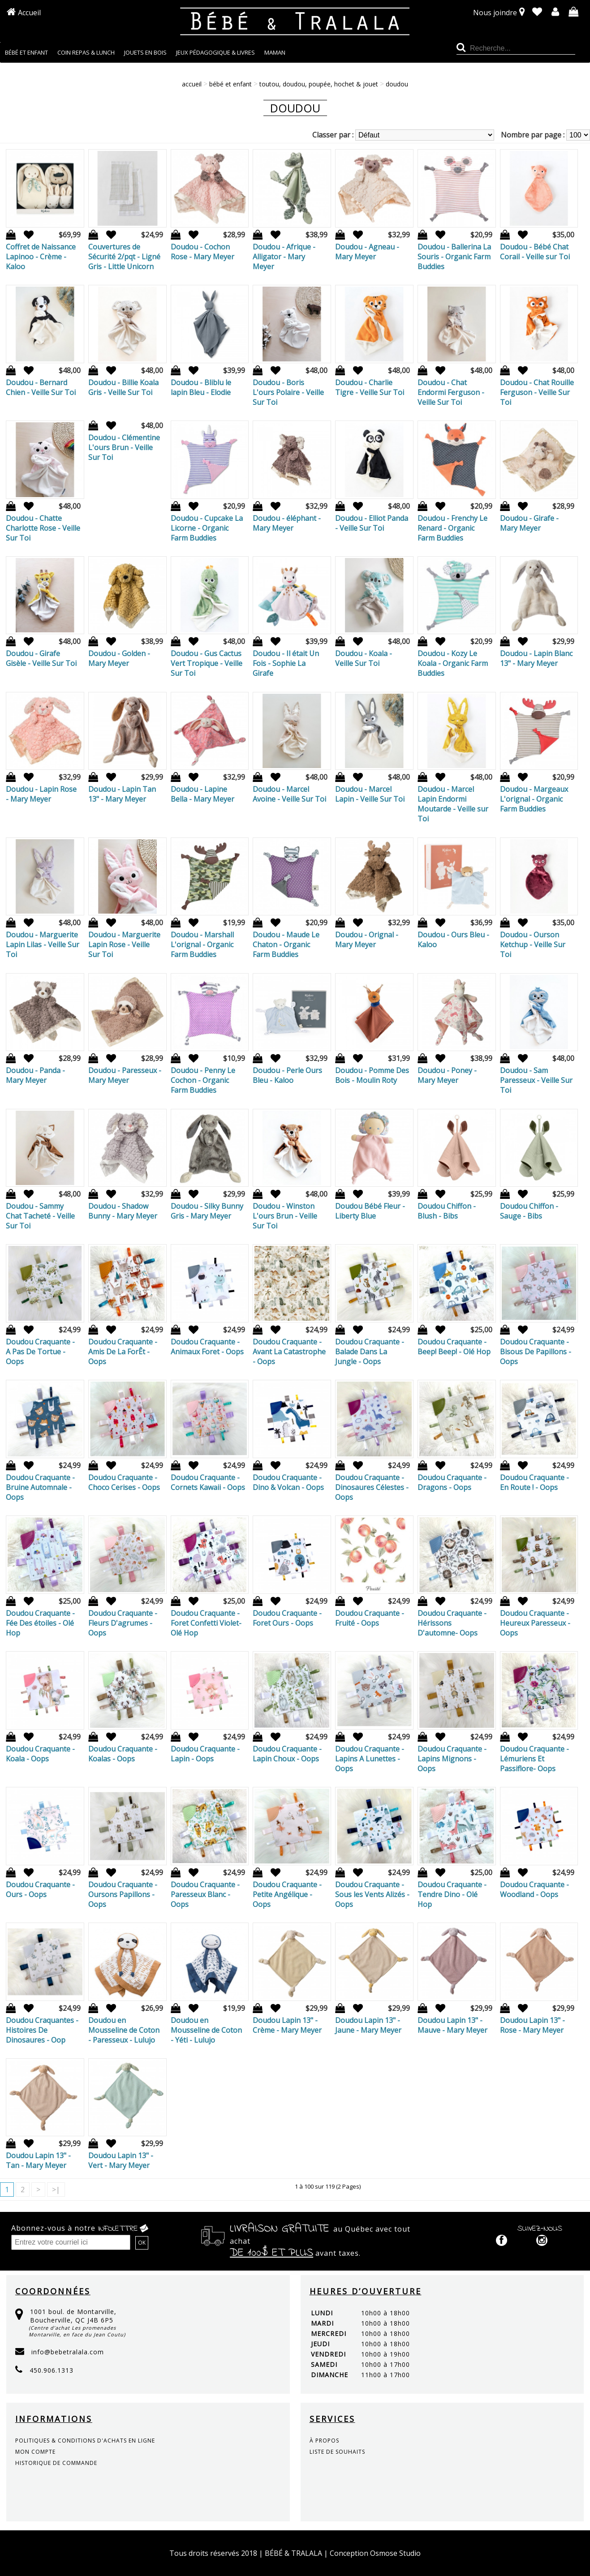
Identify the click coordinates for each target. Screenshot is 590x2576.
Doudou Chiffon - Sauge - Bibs (529, 1211)
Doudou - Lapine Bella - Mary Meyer (202, 794)
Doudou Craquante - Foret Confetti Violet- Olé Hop (206, 1623)
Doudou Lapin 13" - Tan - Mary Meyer (38, 2160)
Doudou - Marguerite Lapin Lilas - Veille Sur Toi (42, 944)
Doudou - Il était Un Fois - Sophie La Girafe (286, 663)
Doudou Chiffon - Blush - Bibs (447, 1211)
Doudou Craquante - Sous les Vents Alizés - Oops (372, 1894)
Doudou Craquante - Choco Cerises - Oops (124, 1482)
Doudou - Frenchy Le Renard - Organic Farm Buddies (452, 528)
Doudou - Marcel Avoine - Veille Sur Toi (289, 794)
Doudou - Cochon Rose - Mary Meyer (202, 252)
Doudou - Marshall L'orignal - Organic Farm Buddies (202, 944)
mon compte (35, 2452)
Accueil (29, 12)
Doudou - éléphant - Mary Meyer (287, 523)
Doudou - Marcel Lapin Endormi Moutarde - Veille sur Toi (453, 804)
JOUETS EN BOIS (145, 52)
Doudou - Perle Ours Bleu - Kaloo (287, 1075)
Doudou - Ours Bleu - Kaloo (453, 939)
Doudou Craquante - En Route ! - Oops (534, 1482)
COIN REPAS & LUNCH (86, 52)
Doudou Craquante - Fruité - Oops (369, 1618)
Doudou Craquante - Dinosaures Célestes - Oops (372, 1487)
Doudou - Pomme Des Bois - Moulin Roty (372, 1075)
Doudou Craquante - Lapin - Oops (205, 1754)
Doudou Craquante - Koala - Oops (40, 1754)
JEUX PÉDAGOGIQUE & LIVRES (215, 52)
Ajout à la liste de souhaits (26, 235)
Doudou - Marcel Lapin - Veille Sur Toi (370, 794)
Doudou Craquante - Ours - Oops (40, 1889)
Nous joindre (495, 12)
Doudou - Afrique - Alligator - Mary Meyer (284, 256)
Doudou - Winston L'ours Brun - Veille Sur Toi (285, 1216)
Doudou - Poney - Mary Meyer (447, 1075)
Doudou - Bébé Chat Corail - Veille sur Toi (535, 252)
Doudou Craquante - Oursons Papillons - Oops (122, 1894)
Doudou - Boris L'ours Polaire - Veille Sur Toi (288, 392)
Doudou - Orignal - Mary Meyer (366, 939)
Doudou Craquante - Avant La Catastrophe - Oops (289, 1351)
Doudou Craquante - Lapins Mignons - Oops (452, 1758)
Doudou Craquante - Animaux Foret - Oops (207, 1347)
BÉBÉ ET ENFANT (26, 52)
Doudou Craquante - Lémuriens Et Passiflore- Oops (534, 1758)
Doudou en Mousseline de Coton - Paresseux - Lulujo (123, 2030)
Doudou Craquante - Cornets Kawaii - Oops (208, 1482)
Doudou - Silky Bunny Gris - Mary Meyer (207, 1211)
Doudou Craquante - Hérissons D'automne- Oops (452, 1623)
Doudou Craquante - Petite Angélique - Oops (287, 1894)
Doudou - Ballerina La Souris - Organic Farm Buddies (454, 256)
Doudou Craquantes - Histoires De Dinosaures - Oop (42, 2030)
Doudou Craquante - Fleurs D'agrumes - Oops (122, 1623)
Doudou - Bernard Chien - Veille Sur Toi (41, 387)
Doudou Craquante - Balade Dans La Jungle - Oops (369, 1351)
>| (56, 2189)
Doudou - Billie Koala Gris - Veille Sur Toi (123, 387)
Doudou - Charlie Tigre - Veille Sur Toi (369, 387)
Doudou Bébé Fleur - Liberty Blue (370, 1211)
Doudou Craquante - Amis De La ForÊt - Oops (122, 1351)
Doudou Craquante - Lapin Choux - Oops (287, 1754)
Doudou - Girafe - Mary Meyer (529, 523)
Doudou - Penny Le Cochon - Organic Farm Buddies (203, 1080)
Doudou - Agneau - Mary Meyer (367, 252)
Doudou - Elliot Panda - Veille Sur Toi (371, 523)
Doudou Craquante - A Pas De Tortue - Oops (40, 1351)
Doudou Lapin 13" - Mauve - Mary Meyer (452, 2025)
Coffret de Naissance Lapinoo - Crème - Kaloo (41, 256)
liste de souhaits (337, 2452)
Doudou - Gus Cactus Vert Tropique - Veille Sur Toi (206, 663)
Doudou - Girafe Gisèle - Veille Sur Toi (41, 658)
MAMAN (274, 52)
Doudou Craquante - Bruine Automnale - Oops (40, 1487)
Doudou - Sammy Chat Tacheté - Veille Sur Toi (40, 1216)
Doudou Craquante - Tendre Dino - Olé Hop (452, 1894)
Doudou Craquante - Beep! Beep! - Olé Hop (454, 1347)
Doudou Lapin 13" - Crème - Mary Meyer (287, 2025)
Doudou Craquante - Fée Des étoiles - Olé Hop (40, 1623)
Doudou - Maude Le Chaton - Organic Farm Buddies (286, 944)
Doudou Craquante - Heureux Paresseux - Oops (535, 1623)
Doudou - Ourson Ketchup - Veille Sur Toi (532, 944)
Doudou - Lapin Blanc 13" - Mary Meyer (536, 658)
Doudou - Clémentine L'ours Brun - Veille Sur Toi (124, 447)
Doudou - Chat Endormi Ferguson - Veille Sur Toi (451, 392)
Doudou (397, 84)
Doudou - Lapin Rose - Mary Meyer (41, 794)
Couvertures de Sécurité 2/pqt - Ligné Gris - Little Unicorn (124, 256)
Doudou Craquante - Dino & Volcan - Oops (288, 1482)
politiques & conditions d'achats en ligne (85, 2440)
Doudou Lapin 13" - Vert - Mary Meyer (120, 2160)
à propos (324, 2440)
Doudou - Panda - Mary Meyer (35, 1075)
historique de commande (56, 2463)
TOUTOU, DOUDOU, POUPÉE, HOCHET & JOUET (318, 84)
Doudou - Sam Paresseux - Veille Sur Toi (536, 1080)
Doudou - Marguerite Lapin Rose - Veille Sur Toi (124, 944)
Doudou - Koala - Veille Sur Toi (363, 658)
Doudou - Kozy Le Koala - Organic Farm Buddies (453, 663)
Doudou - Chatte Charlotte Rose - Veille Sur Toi (43, 528)
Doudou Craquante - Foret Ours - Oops (287, 1618)
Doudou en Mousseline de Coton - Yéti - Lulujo (206, 2030)
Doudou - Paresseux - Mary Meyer (124, 1075)
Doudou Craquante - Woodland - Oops (534, 1889)
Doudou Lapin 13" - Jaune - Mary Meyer (368, 2025)
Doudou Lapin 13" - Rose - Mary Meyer (532, 2025)
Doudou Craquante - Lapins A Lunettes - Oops (369, 1758)
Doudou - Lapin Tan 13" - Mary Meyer (122, 794)
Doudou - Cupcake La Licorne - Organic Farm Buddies (207, 528)
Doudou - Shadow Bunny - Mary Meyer (122, 1211)
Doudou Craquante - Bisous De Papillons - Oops (535, 1351)
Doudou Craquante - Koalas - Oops (122, 1754)
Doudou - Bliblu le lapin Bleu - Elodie (201, 387)
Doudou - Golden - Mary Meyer (119, 658)
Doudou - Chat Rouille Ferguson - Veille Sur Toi (537, 392)
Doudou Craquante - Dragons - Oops (452, 1482)
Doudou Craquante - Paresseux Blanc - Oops (205, 1894)
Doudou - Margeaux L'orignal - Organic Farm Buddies (534, 799)
